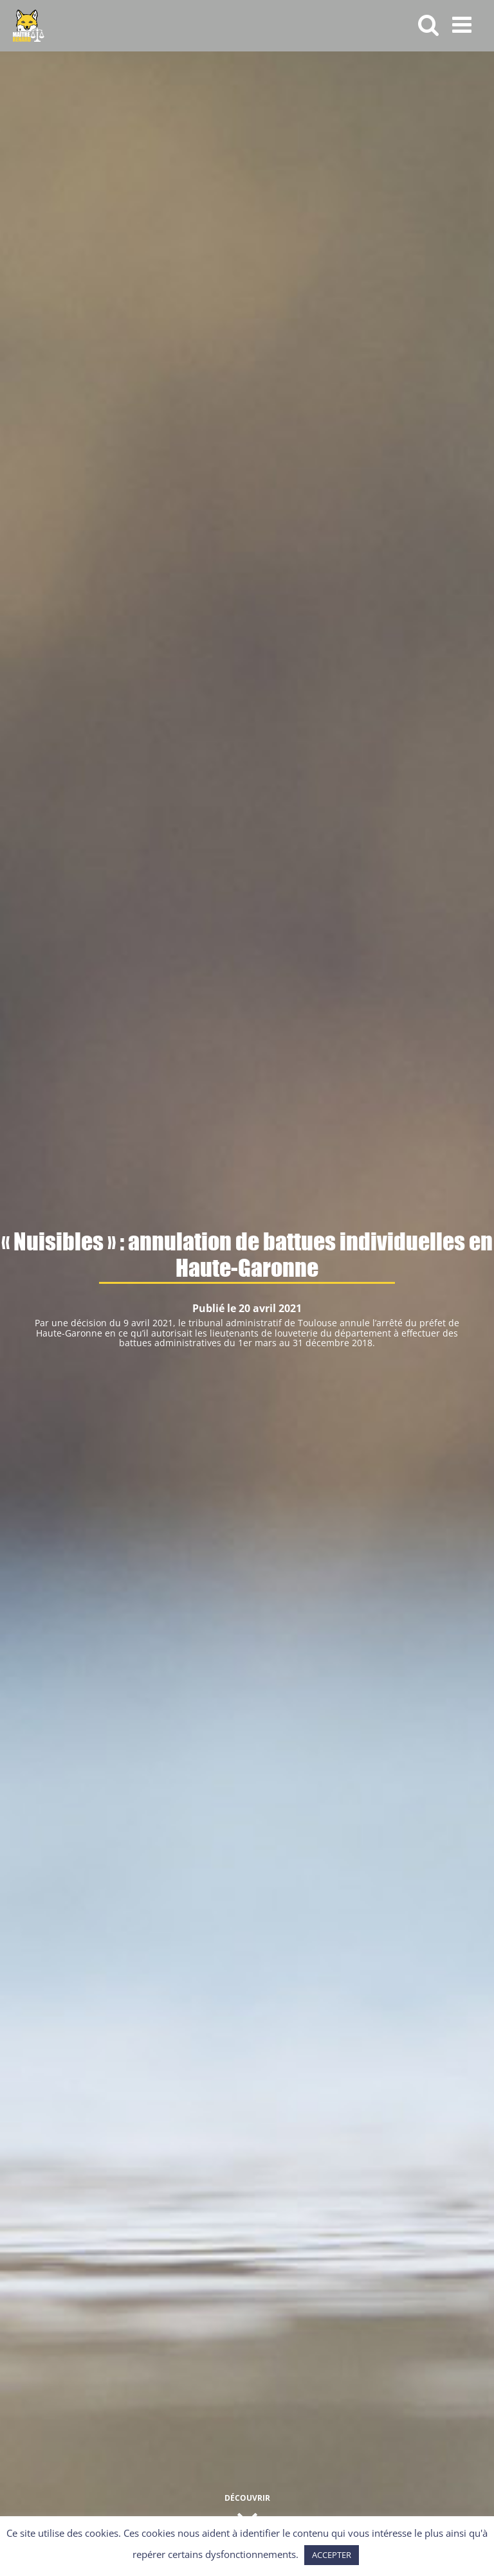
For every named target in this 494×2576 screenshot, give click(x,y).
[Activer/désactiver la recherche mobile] (428, 24)
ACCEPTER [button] (331, 2555)
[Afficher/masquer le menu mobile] (463, 24)
